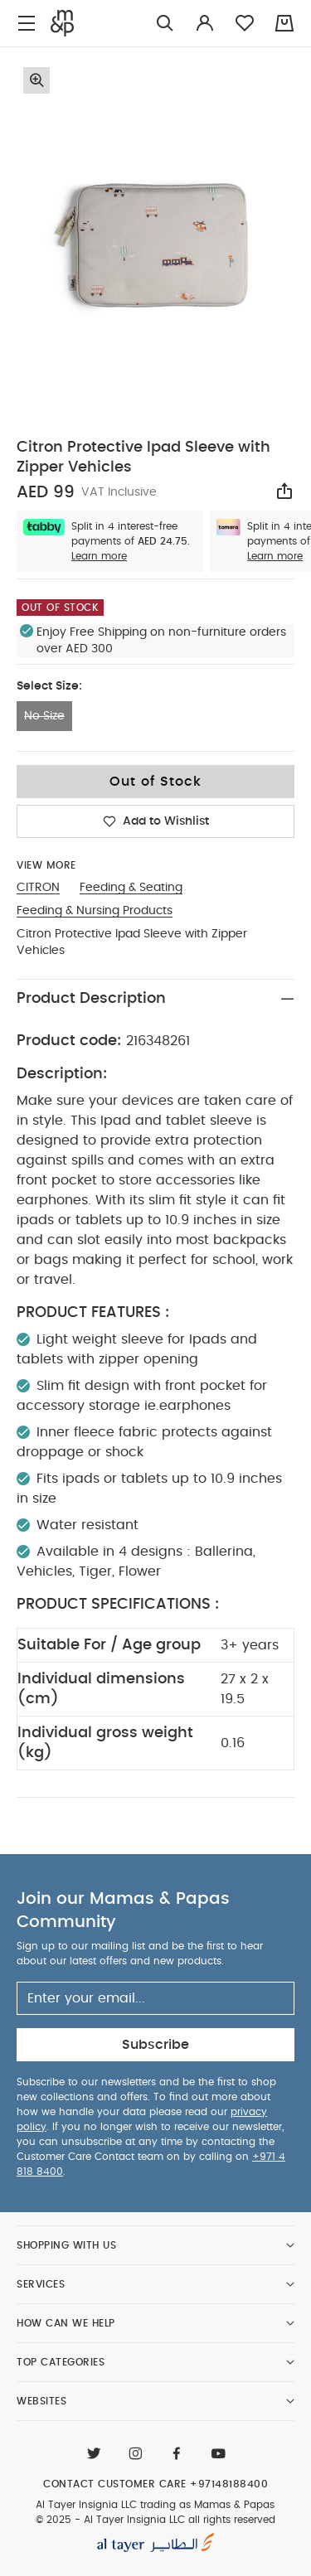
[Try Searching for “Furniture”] (165, 23)
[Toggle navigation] (26, 23)
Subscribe (155, 2044)
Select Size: (49, 686)
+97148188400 (229, 2484)
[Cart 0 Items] (284, 23)
